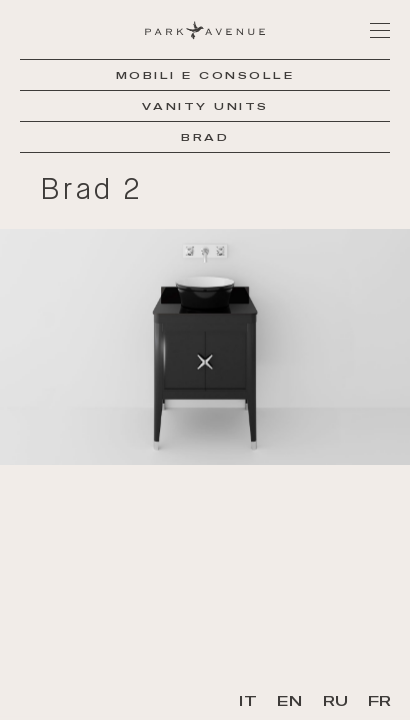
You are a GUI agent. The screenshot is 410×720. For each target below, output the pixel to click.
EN (290, 700)
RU (335, 700)
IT (248, 700)
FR (379, 700)
